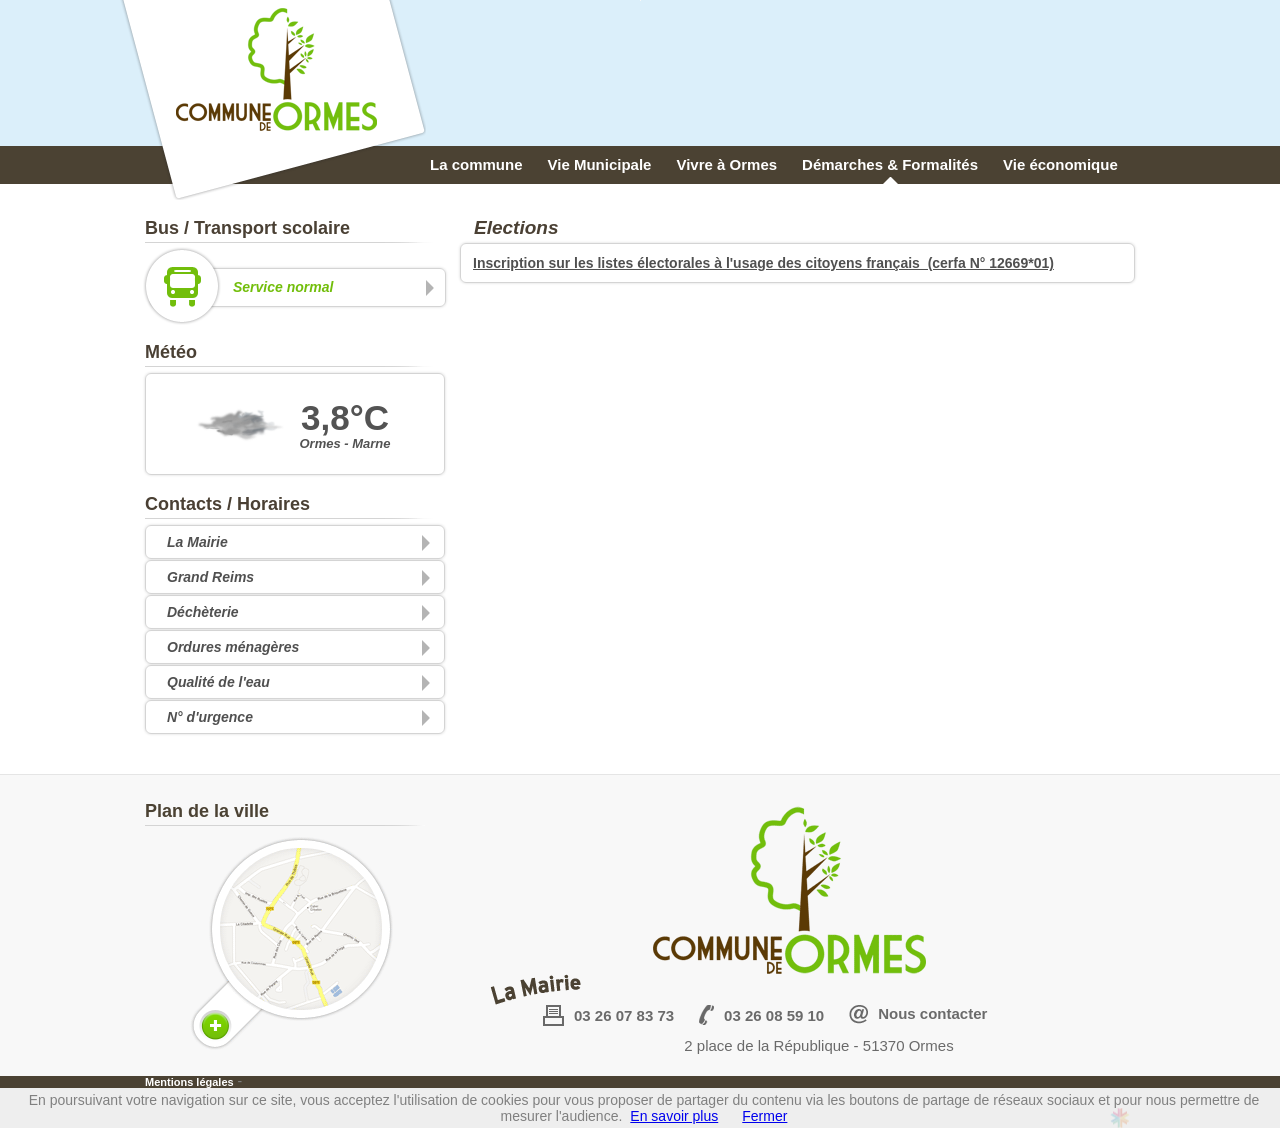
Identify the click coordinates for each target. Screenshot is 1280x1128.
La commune (476, 164)
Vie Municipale (600, 164)
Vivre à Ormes (726, 164)
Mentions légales (189, 1082)
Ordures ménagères (233, 647)
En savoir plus (674, 1116)
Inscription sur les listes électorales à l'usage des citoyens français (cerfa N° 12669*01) (763, 263)
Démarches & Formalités (890, 164)
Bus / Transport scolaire (247, 228)
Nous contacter (932, 1013)
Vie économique (1060, 164)
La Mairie (197, 542)
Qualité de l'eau (218, 682)
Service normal (292, 287)
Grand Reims (210, 577)
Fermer (764, 1116)
